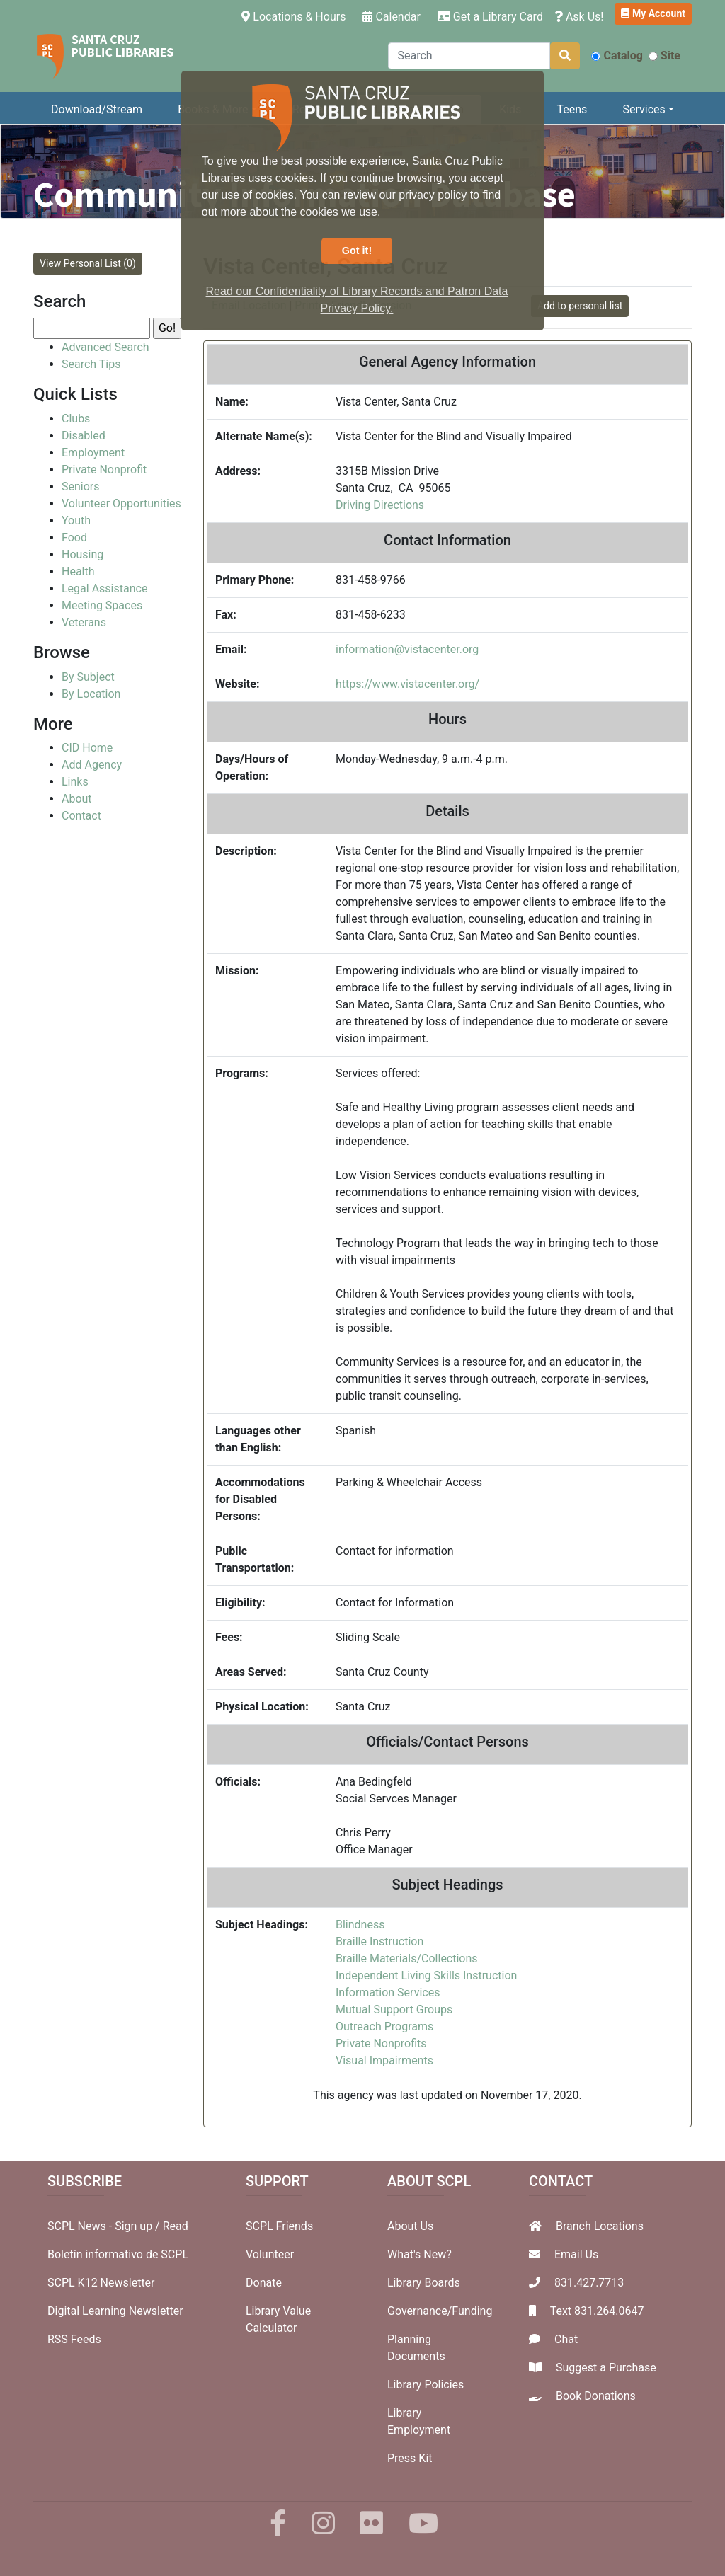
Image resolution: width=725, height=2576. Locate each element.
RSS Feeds (74, 2339)
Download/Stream (96, 109)
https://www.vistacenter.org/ (407, 684)
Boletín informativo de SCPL (117, 2254)
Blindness (360, 1924)
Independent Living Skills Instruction (426, 1975)
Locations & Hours (296, 15)
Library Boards (423, 2282)
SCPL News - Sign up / (105, 2226)
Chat (566, 2339)
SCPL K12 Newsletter (101, 2282)
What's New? (419, 2254)
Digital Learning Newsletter (115, 2311)
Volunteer (270, 2254)
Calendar (391, 16)
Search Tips (91, 364)
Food (74, 537)
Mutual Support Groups (394, 2009)
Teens (572, 109)
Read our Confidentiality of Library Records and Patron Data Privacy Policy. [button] (357, 299)
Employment (93, 452)
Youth (76, 520)
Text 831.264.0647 (597, 2311)
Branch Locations (600, 2226)
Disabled (83, 435)
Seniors (81, 486)
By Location (91, 694)
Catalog (616, 55)
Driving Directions (380, 505)
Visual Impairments (384, 2060)
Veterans (84, 622)
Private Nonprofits (381, 2043)
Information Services (388, 1992)
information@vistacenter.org (407, 649)
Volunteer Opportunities (121, 503)
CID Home (87, 747)
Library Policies (425, 2384)
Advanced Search (105, 347)
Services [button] (643, 109)
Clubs (76, 418)
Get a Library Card (490, 16)
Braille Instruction (379, 1941)
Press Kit (410, 2458)
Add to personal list (579, 305)
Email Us (576, 2254)
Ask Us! (579, 16)
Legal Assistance (104, 588)
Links (75, 781)
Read (175, 2226)
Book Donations (596, 2396)
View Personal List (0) (88, 263)
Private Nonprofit (104, 469)
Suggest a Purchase (606, 2367)
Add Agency (92, 764)
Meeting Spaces (102, 605)
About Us (410, 2226)
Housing (82, 554)
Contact (81, 815)
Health (78, 571)
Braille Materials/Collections (407, 1958)
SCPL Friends (279, 2226)
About (77, 798)
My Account (653, 13)
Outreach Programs (384, 2026)
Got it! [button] (357, 250)
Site (664, 55)
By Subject (88, 677)
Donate (264, 2282)
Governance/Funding (439, 2311)
